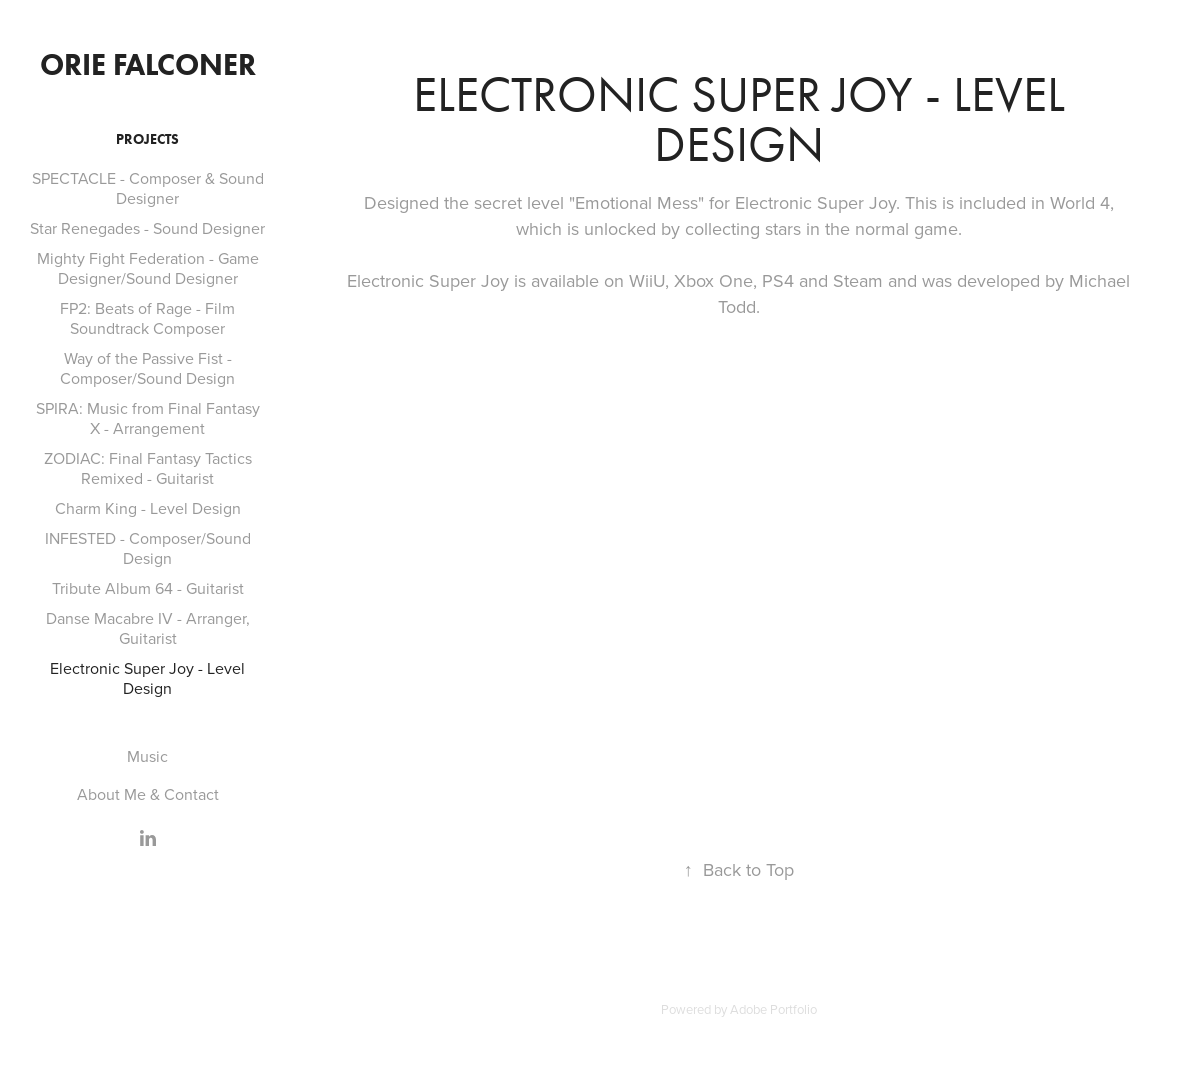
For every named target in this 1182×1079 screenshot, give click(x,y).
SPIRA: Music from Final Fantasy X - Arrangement (148, 418)
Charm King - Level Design (148, 508)
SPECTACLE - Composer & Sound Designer (148, 188)
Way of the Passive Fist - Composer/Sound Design (147, 368)
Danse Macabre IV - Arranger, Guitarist (148, 628)
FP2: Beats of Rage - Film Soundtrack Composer (147, 318)
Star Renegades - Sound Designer (147, 228)
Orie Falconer (148, 64)
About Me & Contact (148, 794)
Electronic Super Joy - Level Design (147, 678)
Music (147, 756)
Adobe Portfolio (773, 1009)
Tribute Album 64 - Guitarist (148, 588)
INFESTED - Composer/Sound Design (148, 548)
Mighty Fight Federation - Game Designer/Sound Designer (148, 268)
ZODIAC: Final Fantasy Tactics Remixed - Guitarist (148, 468)
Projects (147, 139)
